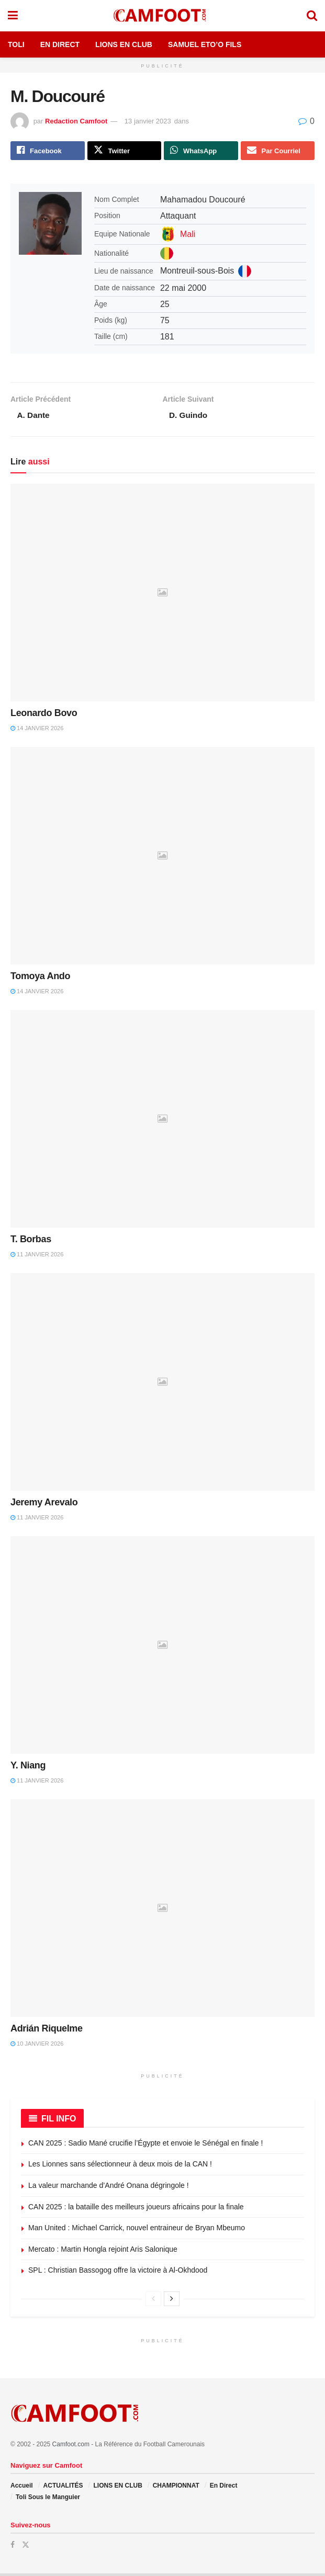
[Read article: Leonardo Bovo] (162, 594)
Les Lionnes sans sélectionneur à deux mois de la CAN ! (120, 2166)
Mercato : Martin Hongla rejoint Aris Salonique (102, 2251)
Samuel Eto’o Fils (204, 44)
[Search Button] (312, 15)
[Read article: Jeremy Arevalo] (162, 1384)
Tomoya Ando (40, 978)
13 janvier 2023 (148, 121)
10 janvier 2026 (36, 2045)
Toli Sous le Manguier (48, 2499)
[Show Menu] (13, 15)
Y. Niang (28, 1767)
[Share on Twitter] (124, 151)
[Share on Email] (278, 151)
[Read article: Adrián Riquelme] (162, 1910)
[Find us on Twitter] (25, 2546)
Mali (187, 235)
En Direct (60, 44)
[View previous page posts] (153, 2301)
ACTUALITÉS (63, 2488)
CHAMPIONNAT (176, 2488)
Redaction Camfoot (76, 121)
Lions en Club (123, 44)
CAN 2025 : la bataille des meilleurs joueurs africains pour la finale (136, 2209)
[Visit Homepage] (162, 15)
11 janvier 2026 (36, 1256)
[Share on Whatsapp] (201, 151)
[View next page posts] (172, 2301)
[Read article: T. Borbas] (162, 1121)
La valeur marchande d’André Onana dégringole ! (108, 2187)
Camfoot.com (70, 2446)
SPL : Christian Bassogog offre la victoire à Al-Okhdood (117, 2272)
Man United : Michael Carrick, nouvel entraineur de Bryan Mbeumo (136, 2230)
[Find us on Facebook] (12, 2546)
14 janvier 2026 (36, 730)
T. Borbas (30, 1241)
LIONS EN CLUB (117, 2488)
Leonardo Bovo (43, 715)
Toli (16, 44)
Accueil (21, 2488)
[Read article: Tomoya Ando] (162, 858)
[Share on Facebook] (47, 151)
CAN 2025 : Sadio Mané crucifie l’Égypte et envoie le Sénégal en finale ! (145, 2145)
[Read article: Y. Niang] (162, 1647)
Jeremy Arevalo (43, 1504)
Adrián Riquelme (46, 2030)
